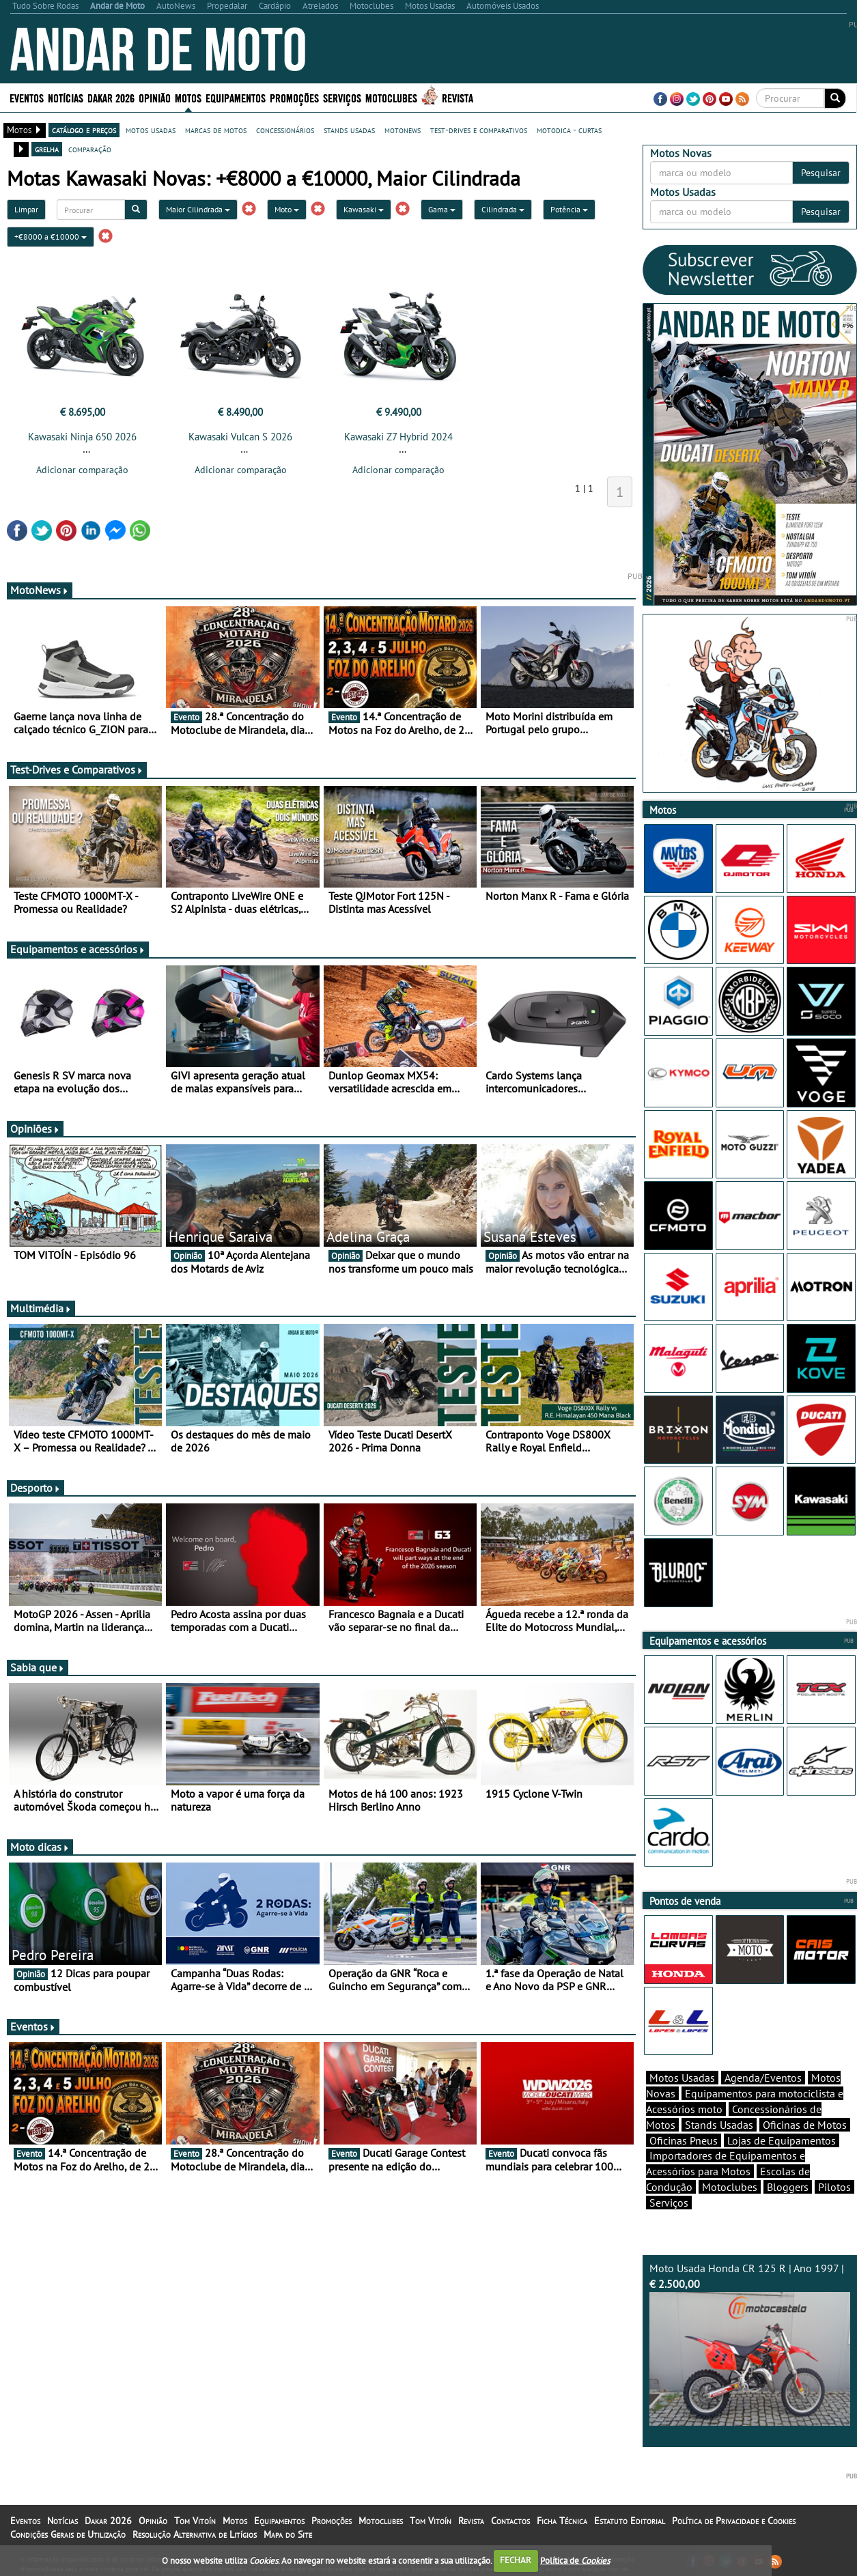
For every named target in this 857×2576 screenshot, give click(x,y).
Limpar (26, 209)
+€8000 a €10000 (50, 236)
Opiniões (35, 1128)
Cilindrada (502, 209)
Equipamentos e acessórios (77, 949)
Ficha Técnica (562, 2521)
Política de (575, 2560)
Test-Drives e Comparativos (76, 769)
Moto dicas (40, 1847)
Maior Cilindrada (198, 209)
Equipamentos (236, 97)
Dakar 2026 (111, 97)
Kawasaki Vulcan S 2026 (240, 436)
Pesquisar (821, 173)
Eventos (27, 97)
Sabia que (37, 1667)
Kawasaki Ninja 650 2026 (82, 436)
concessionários (285, 130)
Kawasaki (363, 209)
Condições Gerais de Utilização (68, 2534)
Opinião (155, 97)
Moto (287, 209)
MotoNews (39, 590)
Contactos (510, 2521)
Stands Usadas (719, 2125)
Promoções (294, 97)
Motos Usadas (682, 2077)
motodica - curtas (569, 130)
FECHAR (515, 2560)
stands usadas (349, 130)
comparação (89, 149)
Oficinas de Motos (805, 2125)
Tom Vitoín (195, 2521)
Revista (457, 97)
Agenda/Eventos (763, 2077)
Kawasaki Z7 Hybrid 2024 (398, 436)
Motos (188, 97)
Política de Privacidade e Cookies (734, 2521)
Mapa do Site (288, 2534)
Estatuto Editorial (629, 2521)
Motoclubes (391, 97)
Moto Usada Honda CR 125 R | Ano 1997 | (749, 2343)
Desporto (35, 1488)
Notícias (65, 97)
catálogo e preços (84, 130)
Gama (441, 209)
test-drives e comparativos (478, 130)
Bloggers (788, 2187)
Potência (569, 209)
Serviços (342, 97)
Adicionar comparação (82, 470)
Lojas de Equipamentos (781, 2140)
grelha (47, 149)
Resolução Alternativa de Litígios (194, 2534)
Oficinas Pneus (683, 2140)
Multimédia (41, 1308)
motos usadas (150, 130)
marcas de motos (216, 130)
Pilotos (834, 2187)
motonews (402, 130)
